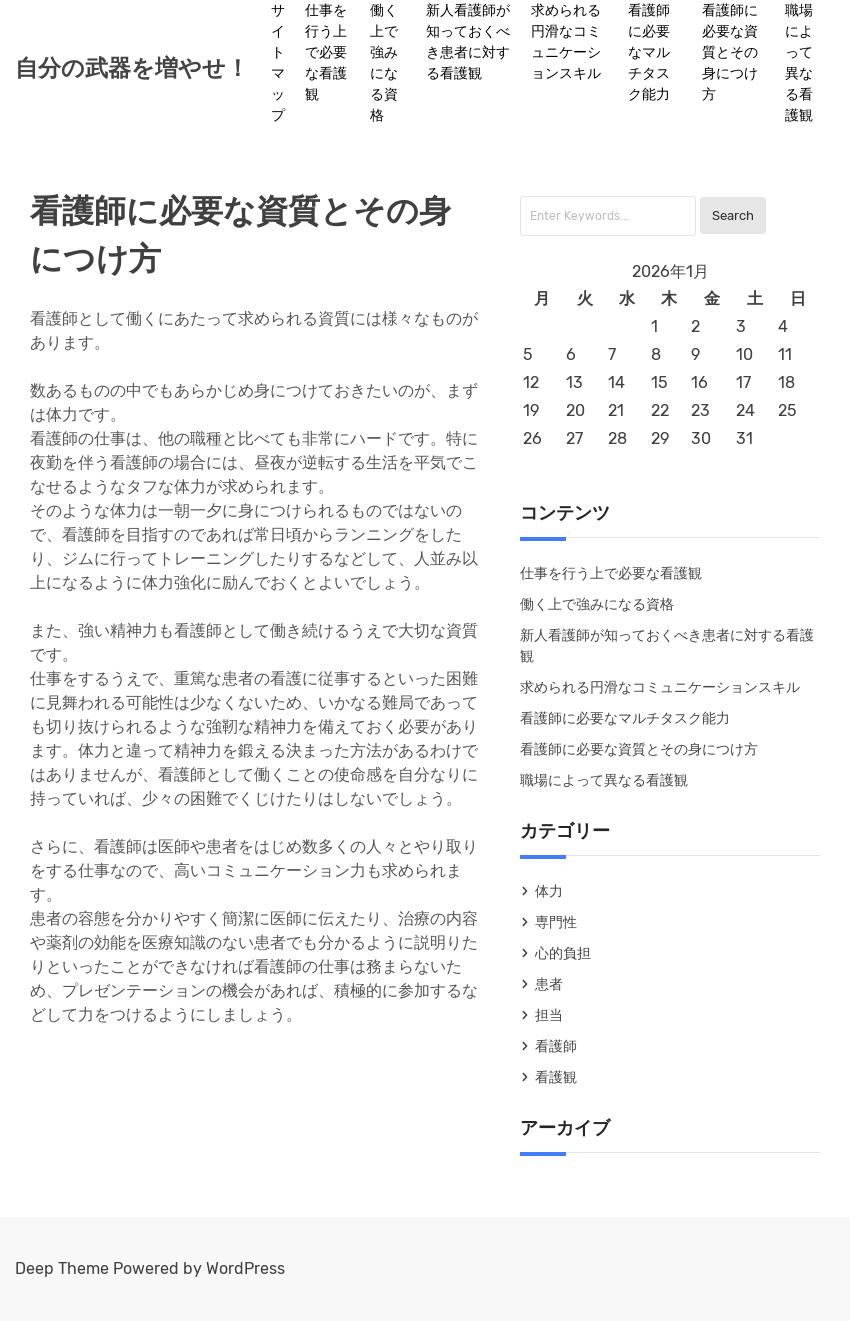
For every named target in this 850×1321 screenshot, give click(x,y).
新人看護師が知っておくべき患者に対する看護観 (468, 42)
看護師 (556, 1046)
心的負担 (563, 953)
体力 (549, 891)
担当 (549, 1015)
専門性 (556, 922)
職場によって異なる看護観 (799, 63)
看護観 (556, 1077)
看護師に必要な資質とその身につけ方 (730, 52)
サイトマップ (278, 63)
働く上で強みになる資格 (384, 63)
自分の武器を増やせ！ (132, 68)
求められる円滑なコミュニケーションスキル (566, 42)
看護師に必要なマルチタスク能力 (649, 52)
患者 (549, 984)
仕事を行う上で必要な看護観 (326, 52)
